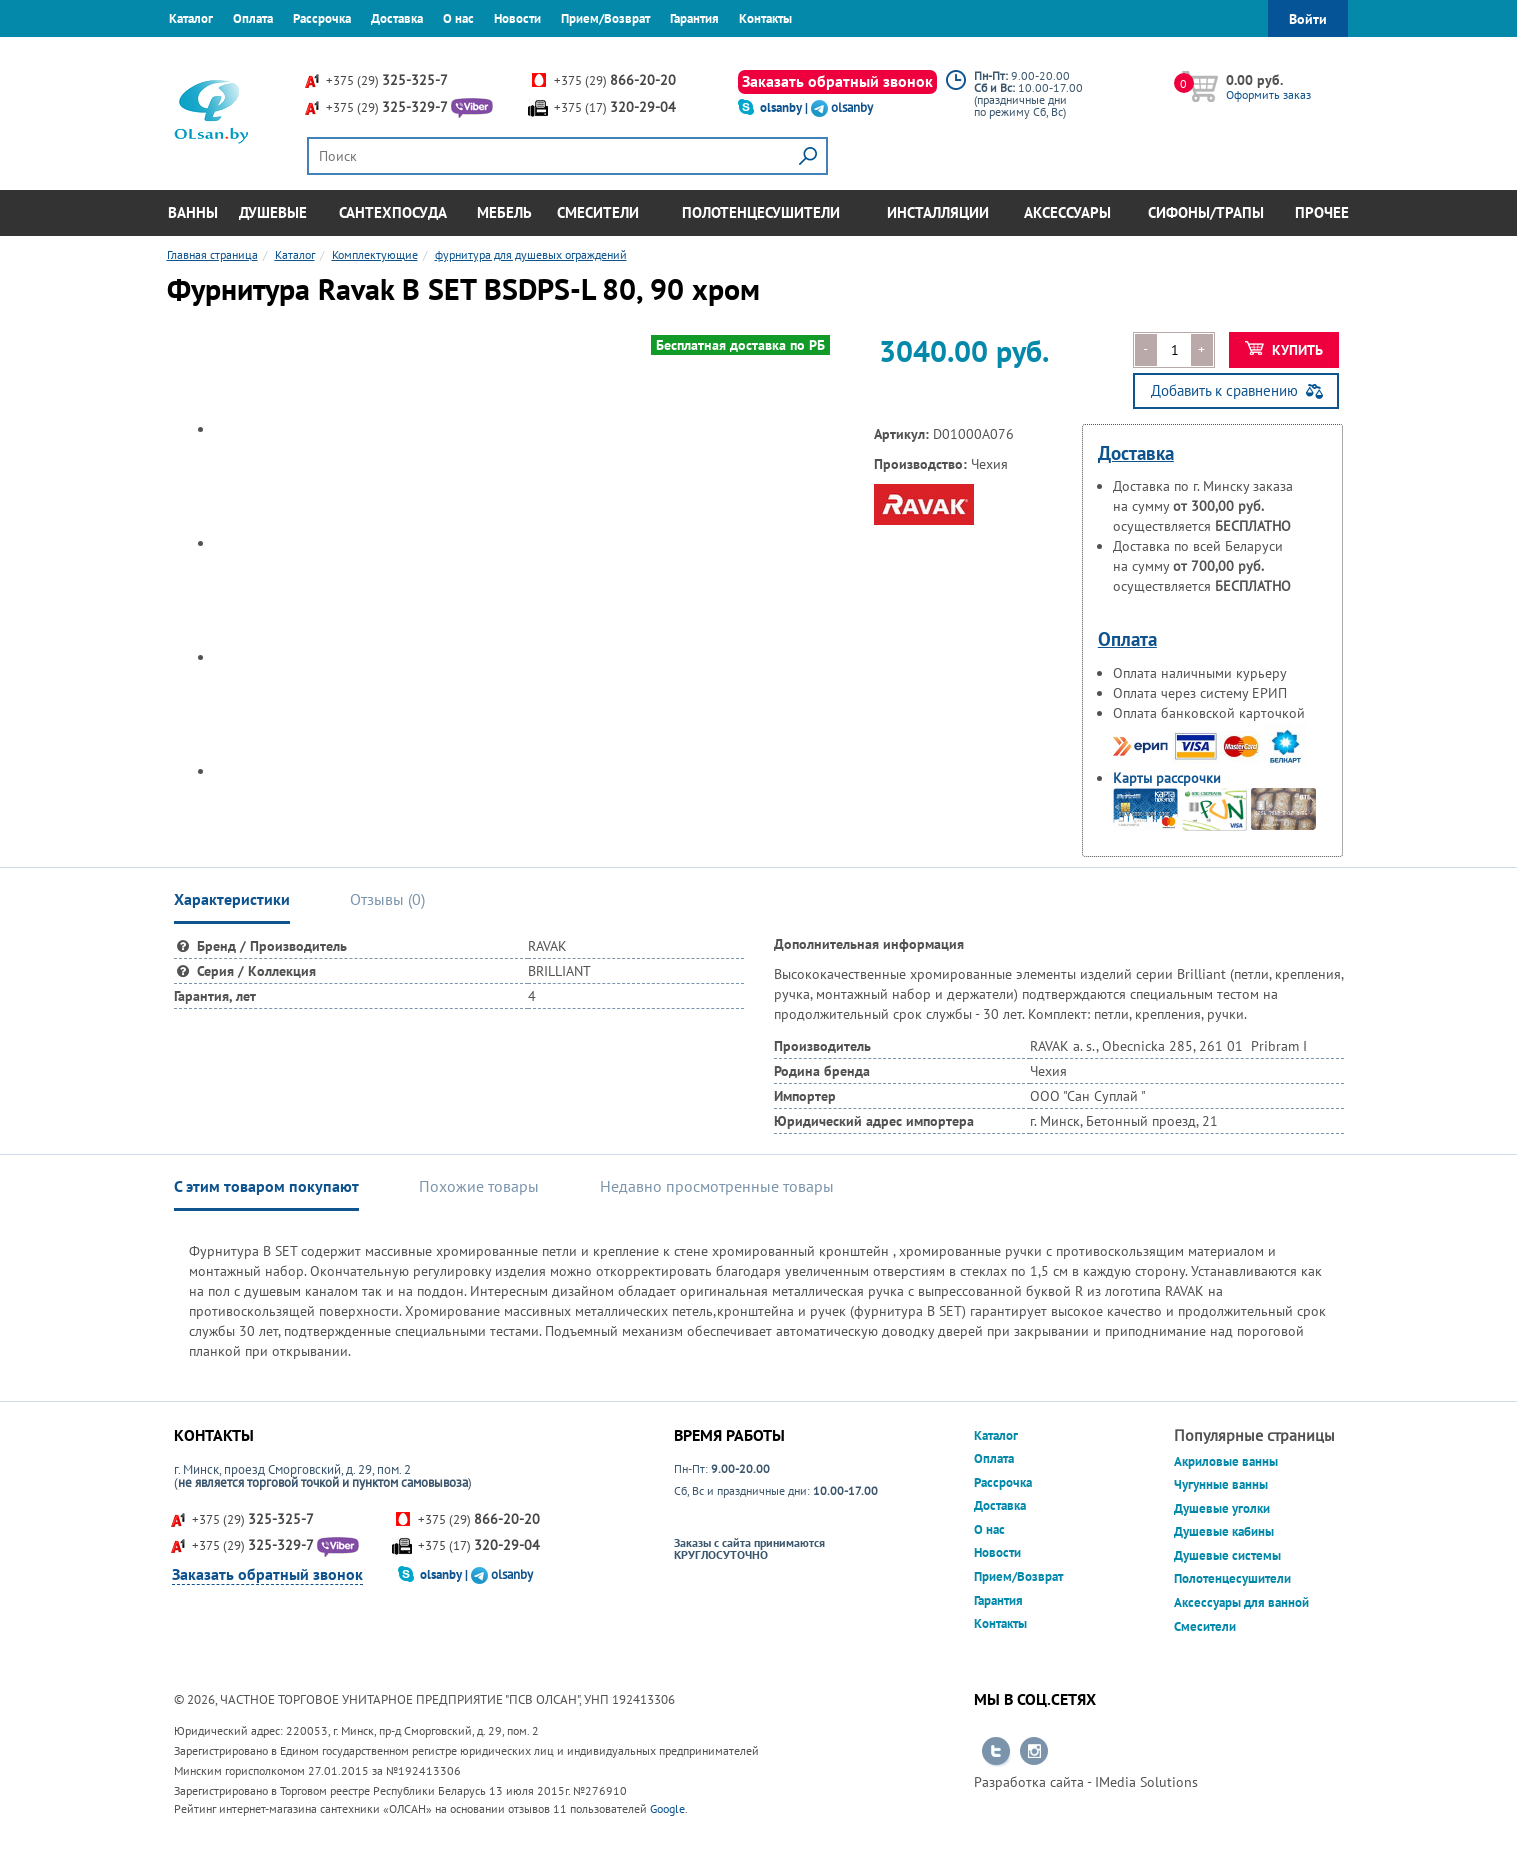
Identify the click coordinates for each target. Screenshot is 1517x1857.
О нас (458, 18)
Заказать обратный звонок (837, 81)
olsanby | (785, 107)
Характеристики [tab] (232, 899)
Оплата (253, 18)
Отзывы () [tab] (387, 899)
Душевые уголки (1222, 1508)
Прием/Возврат (605, 18)
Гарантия (694, 18)
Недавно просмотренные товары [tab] (717, 1186)
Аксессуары (1067, 212)
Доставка (397, 18)
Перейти (996, 1752)
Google (667, 1808)
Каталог (191, 18)
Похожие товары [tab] (479, 1186)
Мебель (504, 212)
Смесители (598, 212)
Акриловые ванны (1226, 1461)
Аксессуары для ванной (1241, 1602)
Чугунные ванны (1221, 1484)
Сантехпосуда (393, 212)
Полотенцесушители (761, 212)
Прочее (1322, 212)
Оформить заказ (1268, 94)
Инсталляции (938, 212)
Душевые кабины (1224, 1531)
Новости (517, 18)
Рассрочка (322, 18)
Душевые (273, 212)
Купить (1284, 350)
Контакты (765, 18)
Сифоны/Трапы (1206, 212)
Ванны (193, 212)
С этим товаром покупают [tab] (266, 1186)
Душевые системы (1227, 1555)
